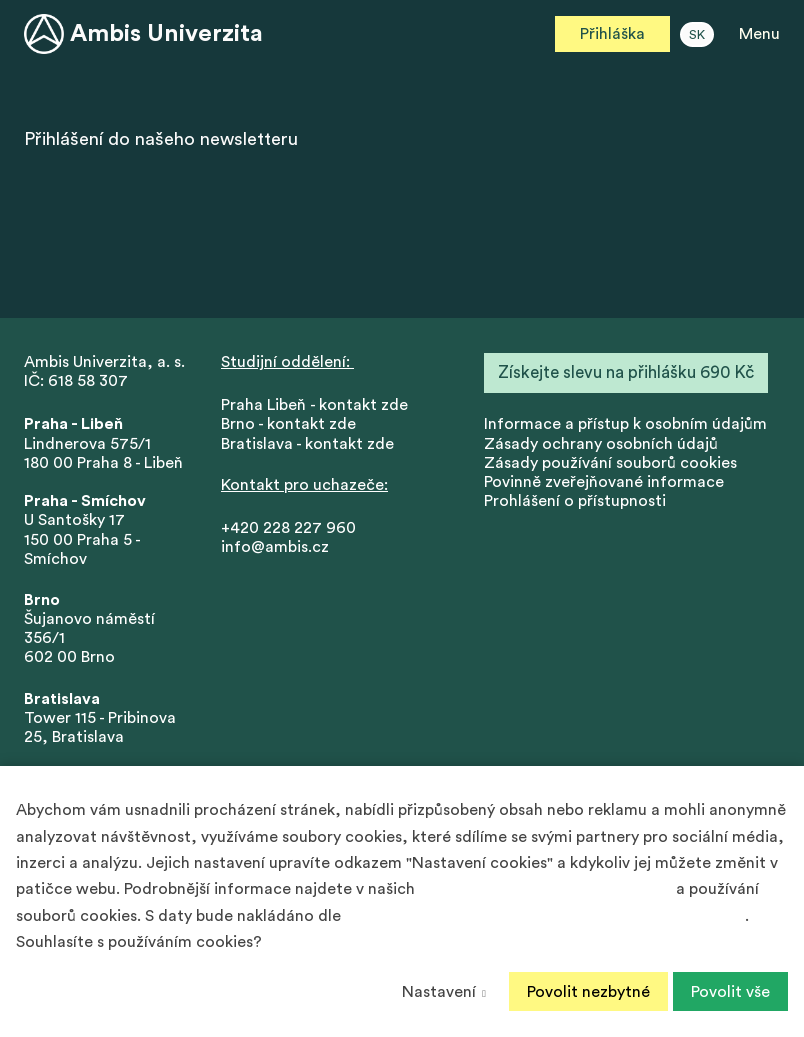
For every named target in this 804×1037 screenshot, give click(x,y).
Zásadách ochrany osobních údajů (545, 889)
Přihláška (612, 34)
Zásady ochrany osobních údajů (601, 444)
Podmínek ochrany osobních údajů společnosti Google (545, 916)
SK (697, 35)
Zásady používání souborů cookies (610, 463)
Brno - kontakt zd (284, 424)
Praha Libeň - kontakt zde (318, 405)
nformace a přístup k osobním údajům (627, 424)
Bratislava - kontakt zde (307, 444)
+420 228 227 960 (288, 528)
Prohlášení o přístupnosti (575, 501)
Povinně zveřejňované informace (604, 482)
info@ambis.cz (275, 547)
